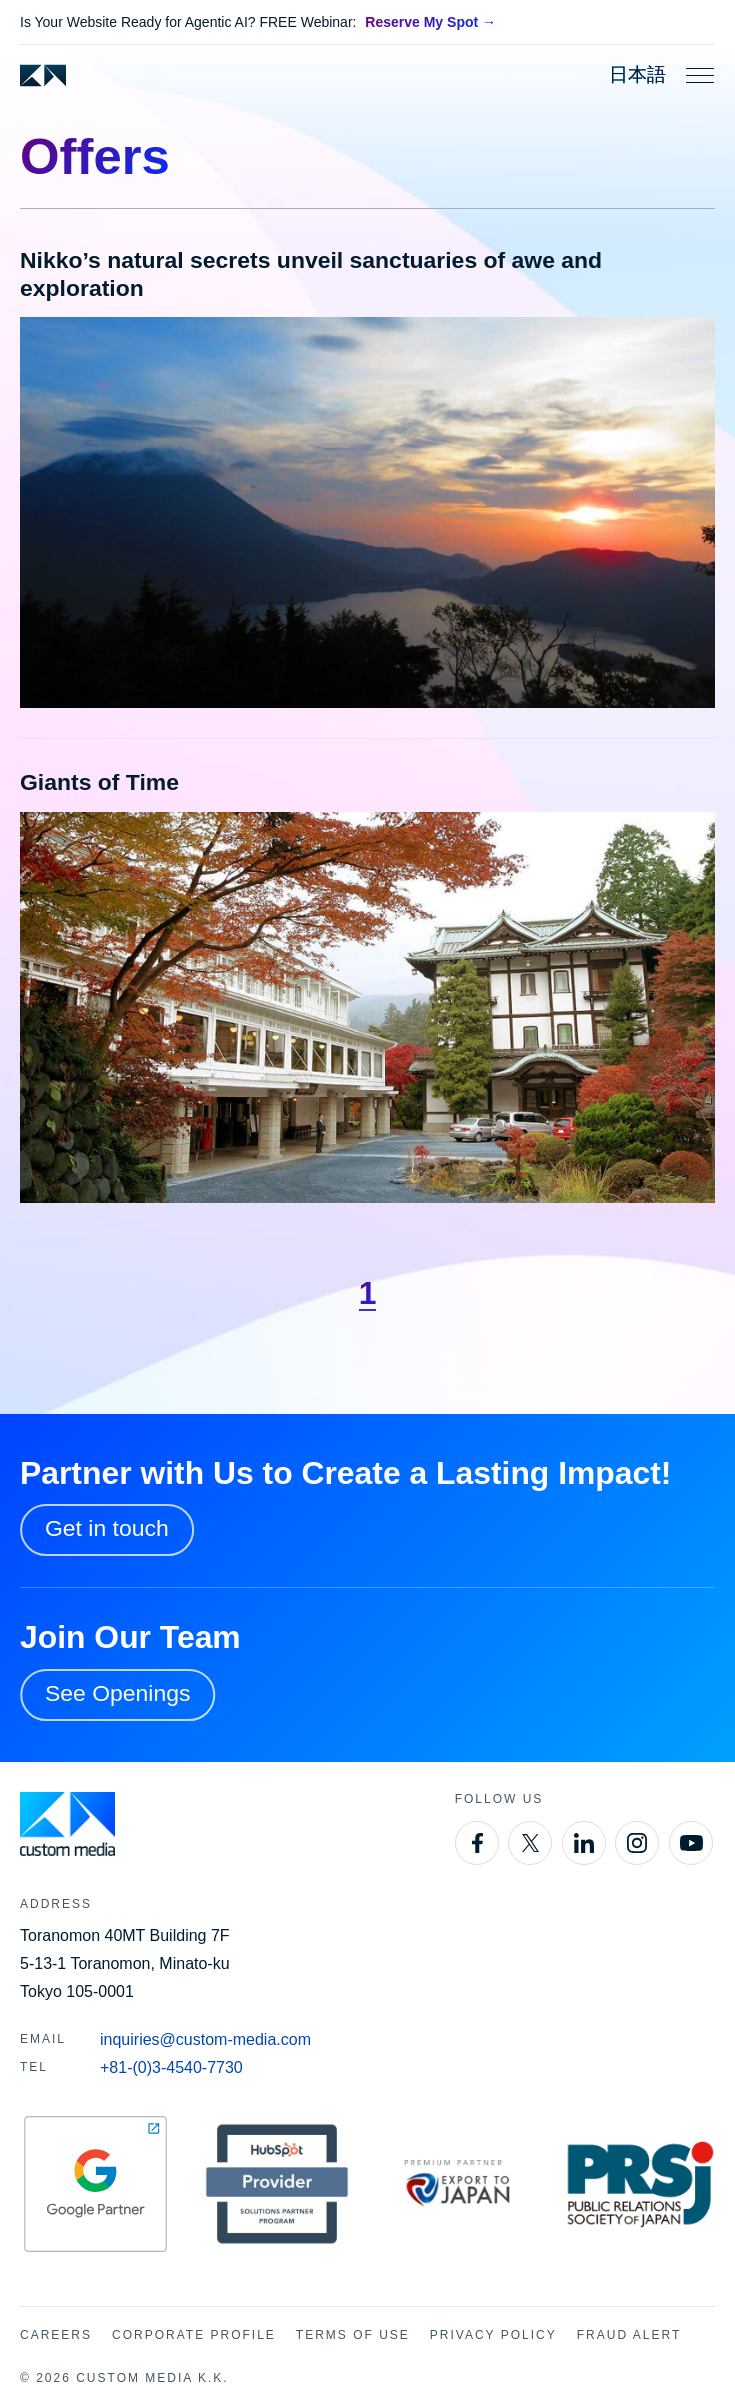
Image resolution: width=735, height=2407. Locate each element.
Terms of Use (353, 2335)
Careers (56, 2335)
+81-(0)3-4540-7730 (171, 2067)
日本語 (637, 74)
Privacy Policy (493, 2335)
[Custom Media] (43, 76)
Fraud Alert (629, 2335)
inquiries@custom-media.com (205, 2039)
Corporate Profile (194, 2335)
